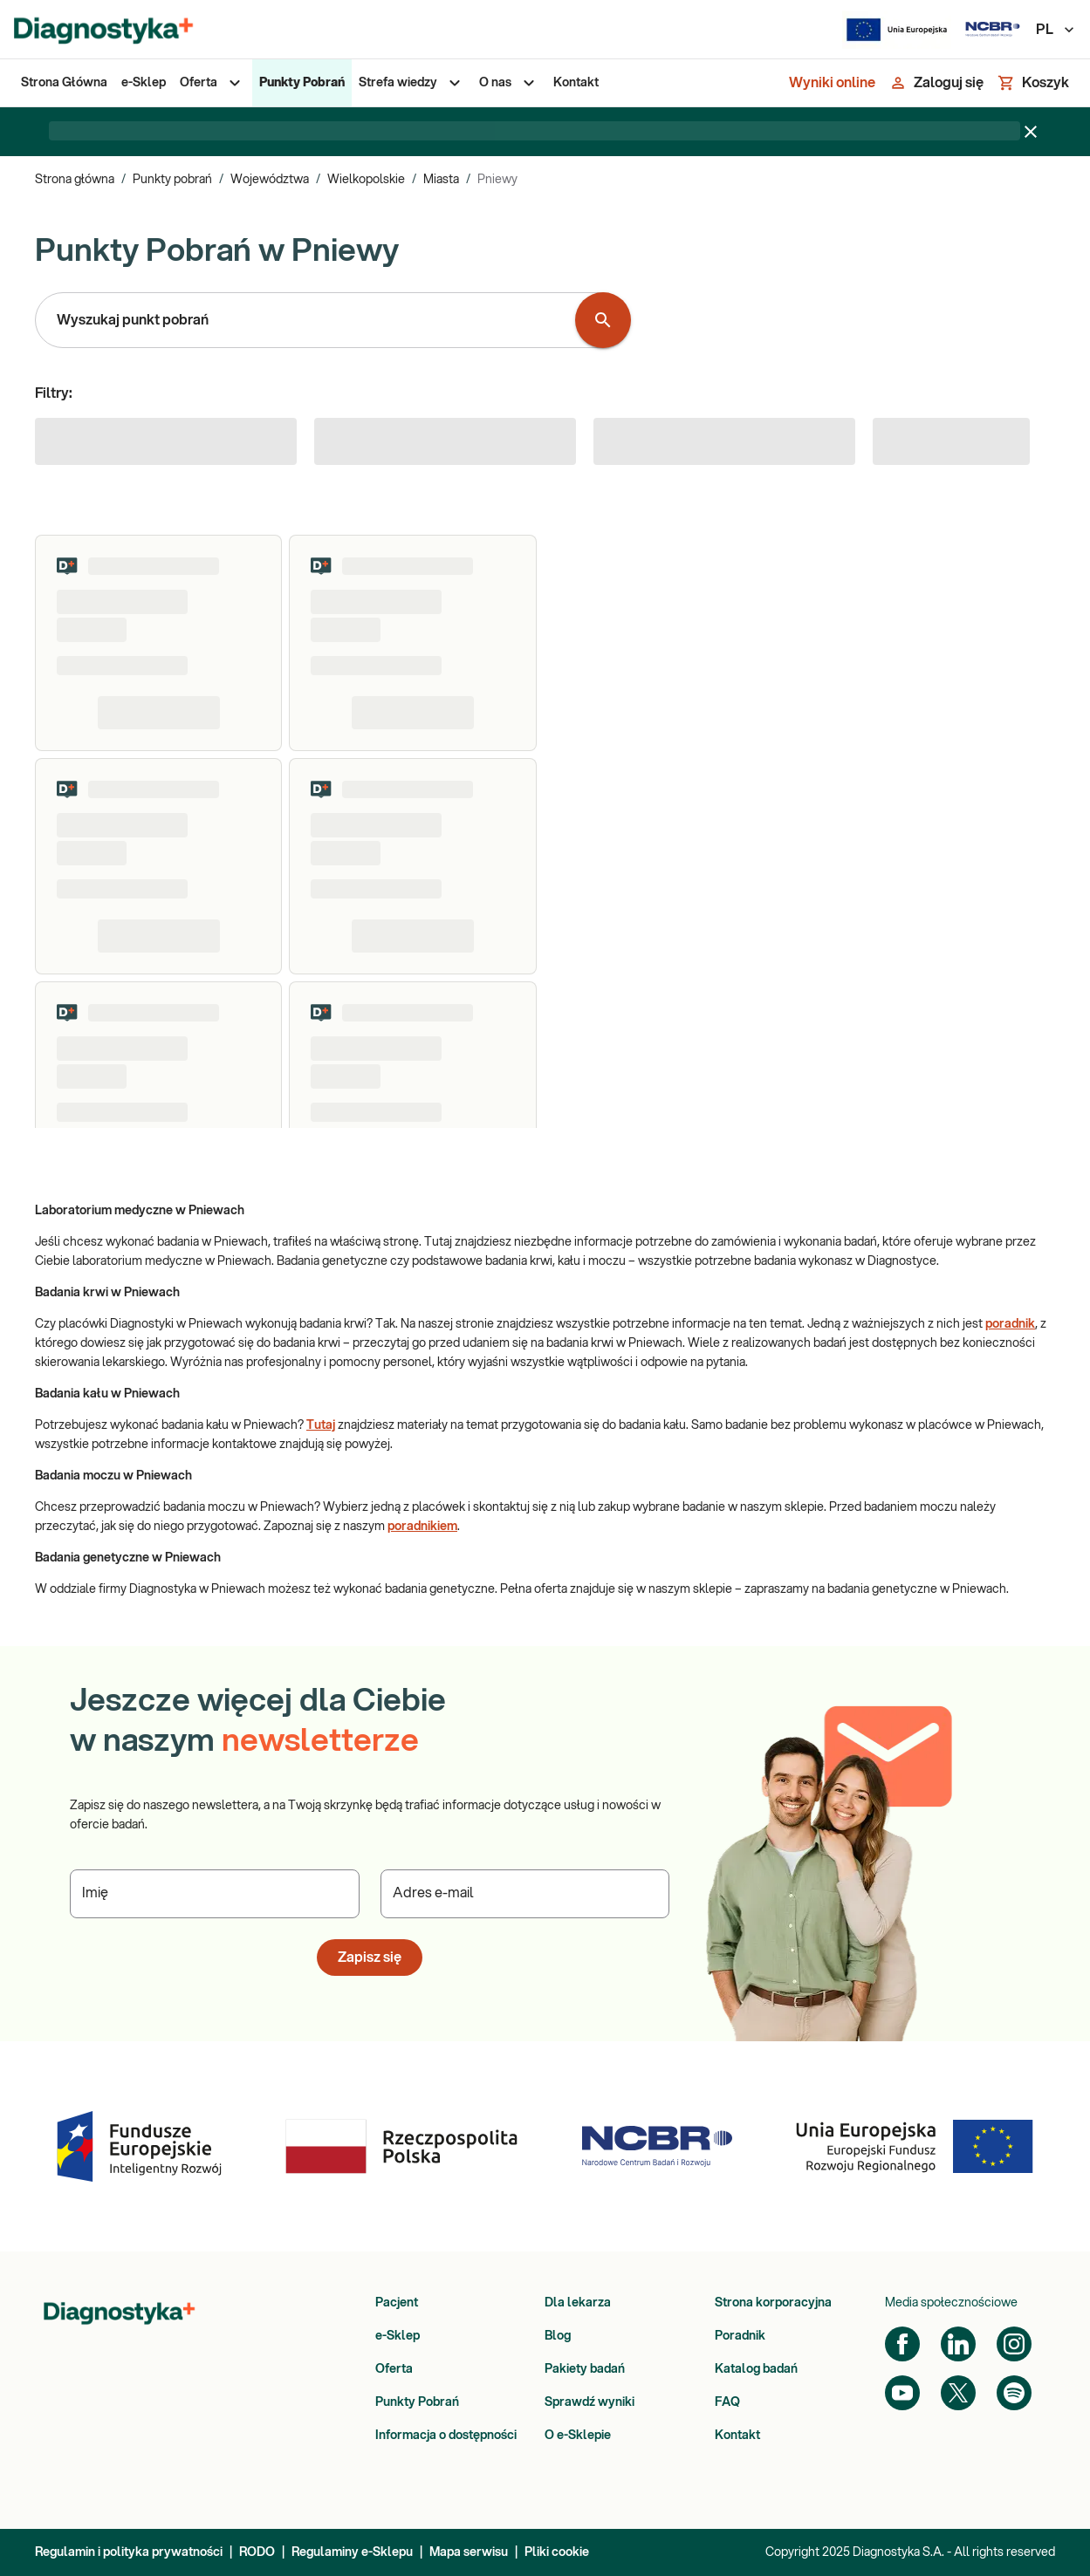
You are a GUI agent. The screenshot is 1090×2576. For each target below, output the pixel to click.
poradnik (1010, 1324)
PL (1056, 29)
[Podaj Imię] (215, 1893)
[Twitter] (958, 2392)
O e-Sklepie (578, 2435)
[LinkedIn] (958, 2344)
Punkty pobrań (172, 180)
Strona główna (74, 180)
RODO (257, 2552)
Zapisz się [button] (369, 1957)
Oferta (394, 2369)
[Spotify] (1014, 2392)
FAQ (727, 2402)
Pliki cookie (556, 2552)
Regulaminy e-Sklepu (352, 2552)
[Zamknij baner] (1030, 131)
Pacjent (396, 2303)
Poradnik (740, 2336)
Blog (558, 2336)
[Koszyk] (1033, 82)
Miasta (441, 180)
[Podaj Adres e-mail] (525, 1893)
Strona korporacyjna (773, 2303)
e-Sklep (397, 2336)
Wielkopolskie (366, 180)
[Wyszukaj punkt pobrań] (603, 320)
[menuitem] (64, 82)
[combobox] (309, 320)
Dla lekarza (578, 2303)
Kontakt (737, 2435)
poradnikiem (422, 1526)
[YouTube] (902, 2392)
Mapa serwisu (468, 2552)
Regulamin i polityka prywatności (129, 2552)
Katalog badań (756, 2369)
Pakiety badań (585, 2369)
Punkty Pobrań (417, 2402)
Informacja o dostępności (446, 2435)
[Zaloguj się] (936, 82)
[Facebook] (902, 2344)
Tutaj (320, 1425)
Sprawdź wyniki (589, 2402)
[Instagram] (1014, 2344)
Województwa (269, 180)
